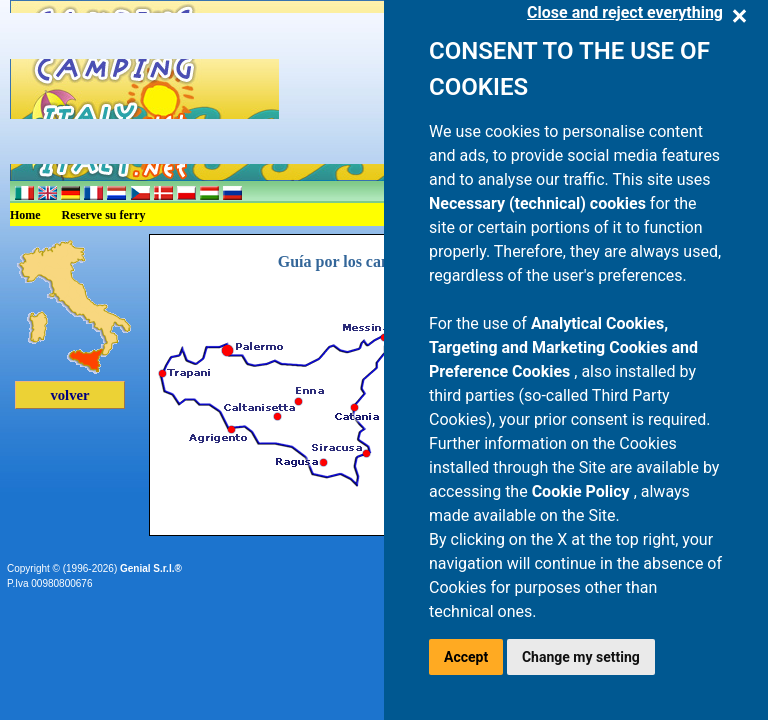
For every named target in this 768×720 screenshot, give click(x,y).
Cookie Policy (583, 491)
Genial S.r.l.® (151, 568)
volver (69, 395)
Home (25, 215)
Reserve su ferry (104, 215)
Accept (466, 657)
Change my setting (581, 657)
